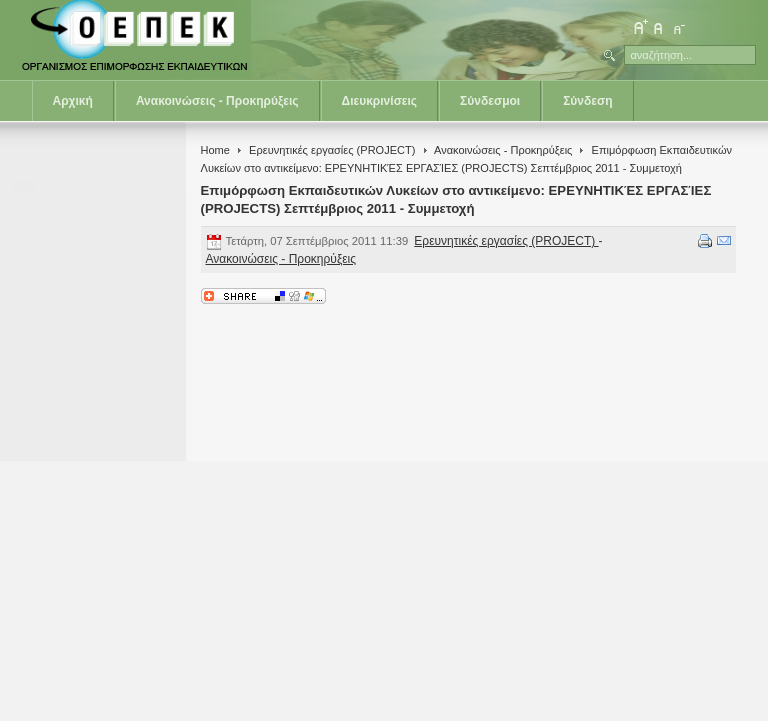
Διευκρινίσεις (380, 101)
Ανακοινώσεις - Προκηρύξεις (217, 101)
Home (215, 150)
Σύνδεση (587, 101)
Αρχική (73, 101)
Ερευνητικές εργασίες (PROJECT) (332, 150)
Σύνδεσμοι (490, 101)
